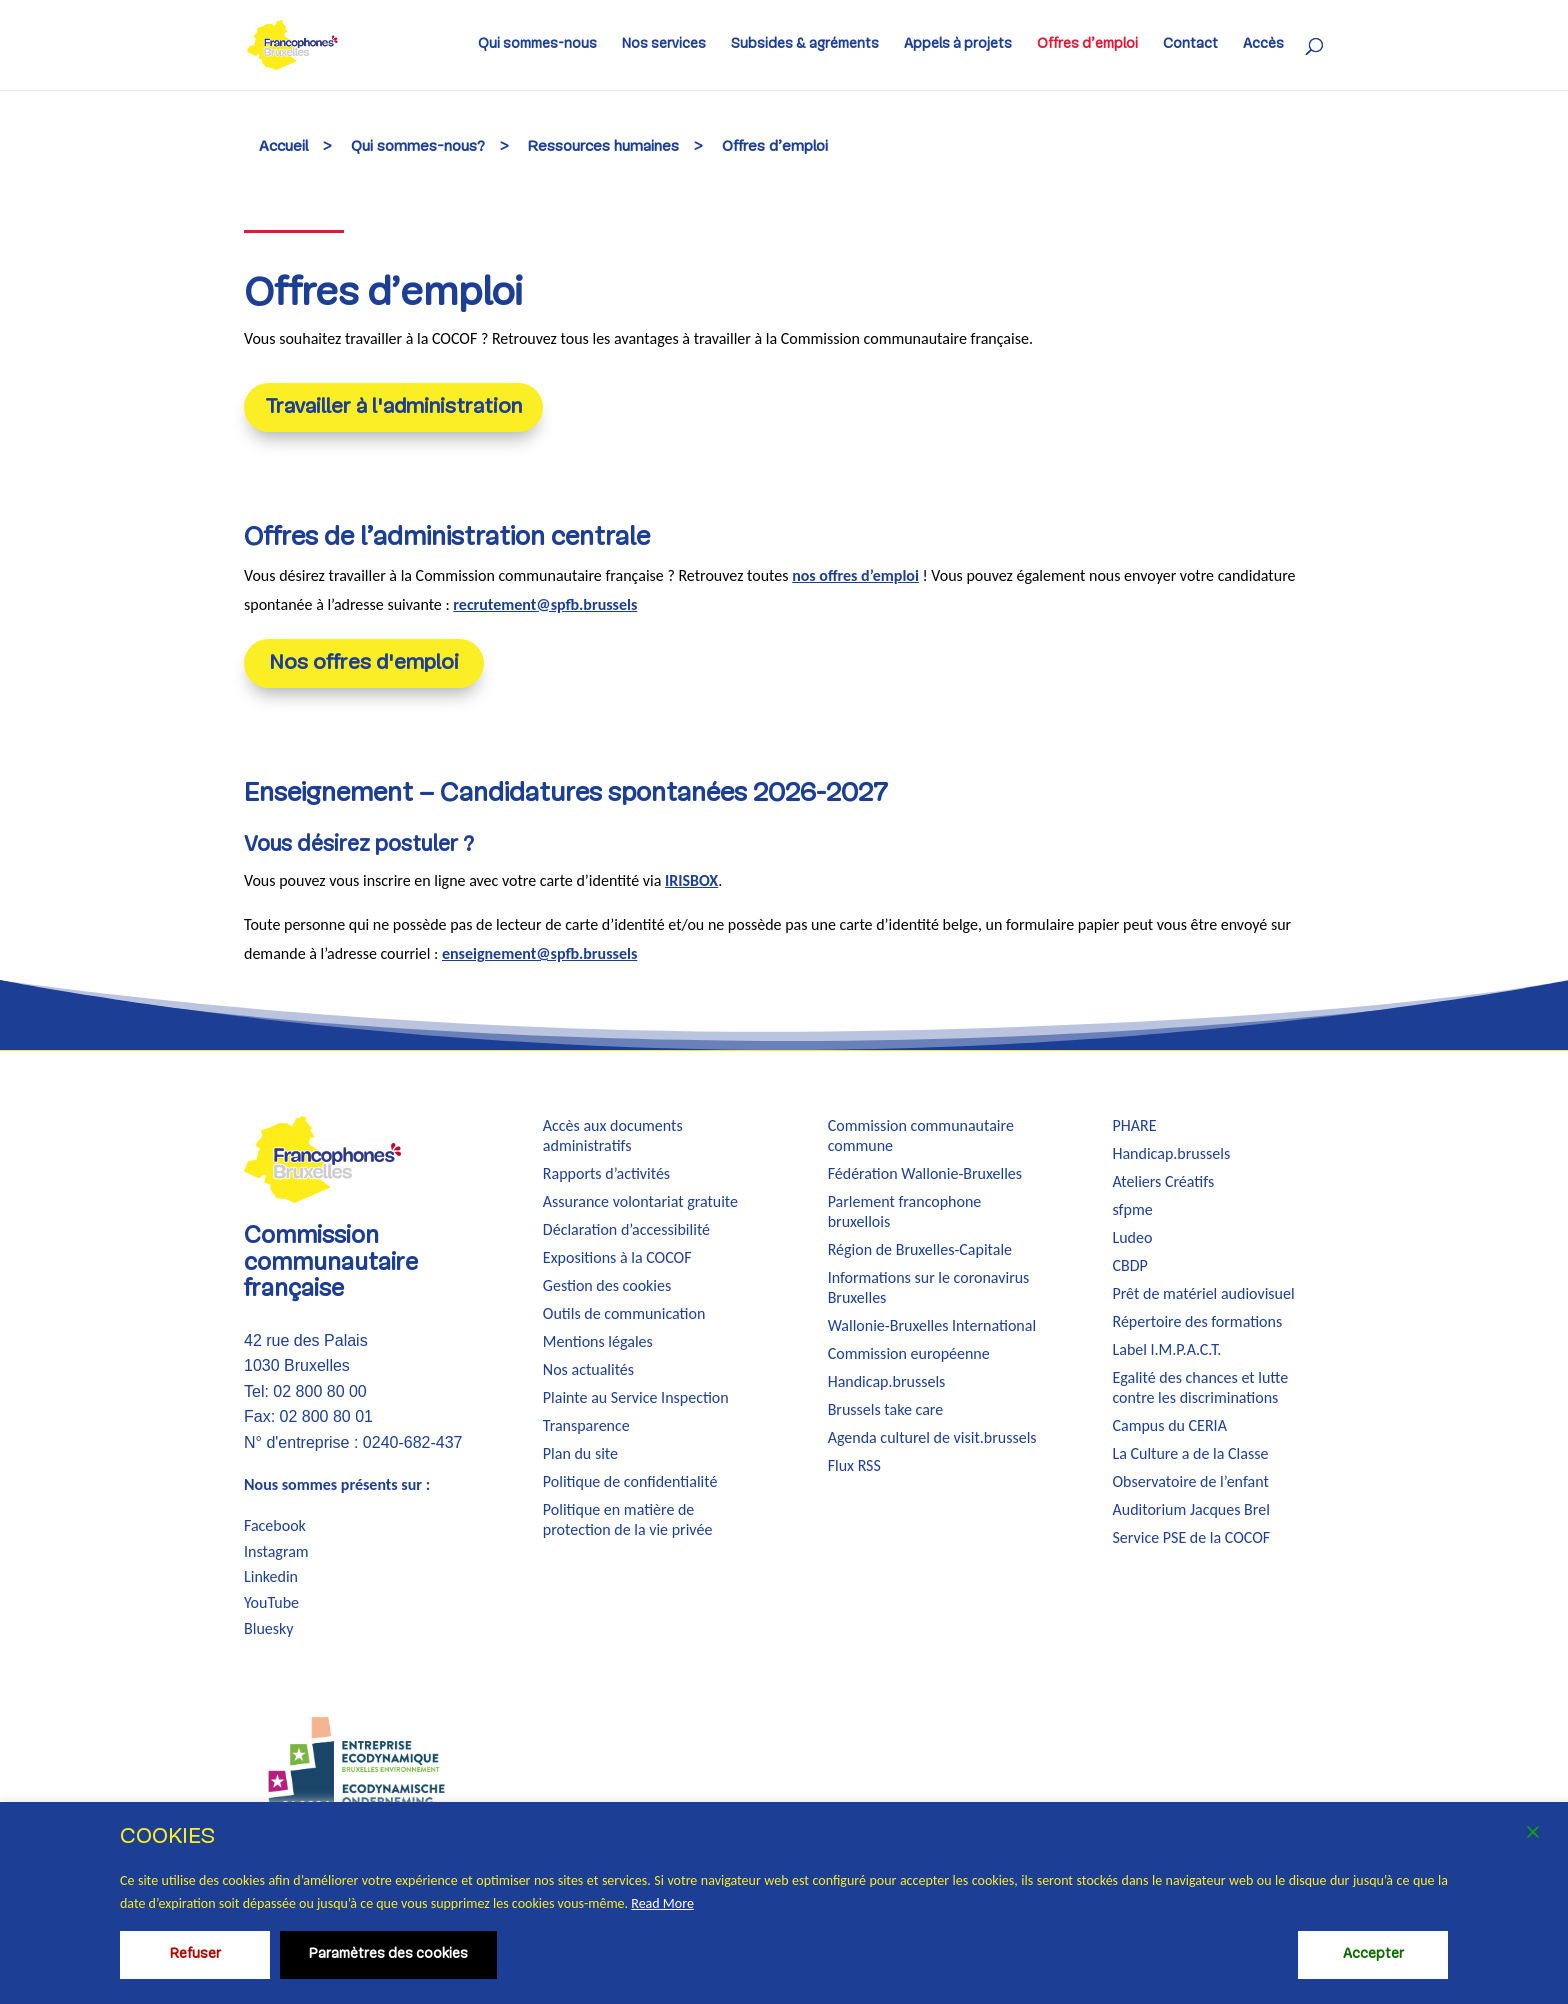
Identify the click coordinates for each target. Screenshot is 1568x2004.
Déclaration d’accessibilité (626, 1229)
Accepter (1373, 1954)
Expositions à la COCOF (617, 1257)
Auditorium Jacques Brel (1190, 1509)
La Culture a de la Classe (1190, 1453)
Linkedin (271, 1576)
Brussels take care (886, 1409)
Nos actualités (588, 1369)
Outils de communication (624, 1313)
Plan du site (580, 1453)
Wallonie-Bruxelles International (932, 1325)
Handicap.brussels (887, 1381)
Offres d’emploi (1087, 45)
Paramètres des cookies (388, 1954)
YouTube (271, 1602)
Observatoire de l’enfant (1190, 1481)
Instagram (276, 1551)
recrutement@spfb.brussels (545, 604)
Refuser (195, 1954)
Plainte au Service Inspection (636, 1397)
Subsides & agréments (805, 45)
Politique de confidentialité (630, 1481)
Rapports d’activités (606, 1173)
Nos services (664, 45)
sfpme (1132, 1209)
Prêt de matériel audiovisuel (1203, 1293)
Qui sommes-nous (537, 45)
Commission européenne (909, 1353)
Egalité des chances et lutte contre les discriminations (1200, 1387)
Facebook (275, 1525)
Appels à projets (958, 45)
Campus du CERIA (1169, 1425)
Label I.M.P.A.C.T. (1166, 1349)
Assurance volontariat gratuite (640, 1201)
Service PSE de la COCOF (1191, 1537)
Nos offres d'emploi (364, 663)
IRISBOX (691, 880)
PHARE (1134, 1125)
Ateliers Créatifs (1163, 1181)
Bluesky (269, 1628)
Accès (1263, 45)
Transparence (586, 1425)
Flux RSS (854, 1465)
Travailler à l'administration (393, 407)
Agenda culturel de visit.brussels (932, 1437)
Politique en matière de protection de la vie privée (628, 1519)
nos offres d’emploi (855, 575)
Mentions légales (598, 1341)
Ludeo (1132, 1237)
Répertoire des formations (1197, 1321)
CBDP (1129, 1265)
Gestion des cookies (607, 1285)
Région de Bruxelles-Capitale (920, 1249)
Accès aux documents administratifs (613, 1135)
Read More (662, 1903)
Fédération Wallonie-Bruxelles (925, 1173)
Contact (1190, 45)
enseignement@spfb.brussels (539, 953)
